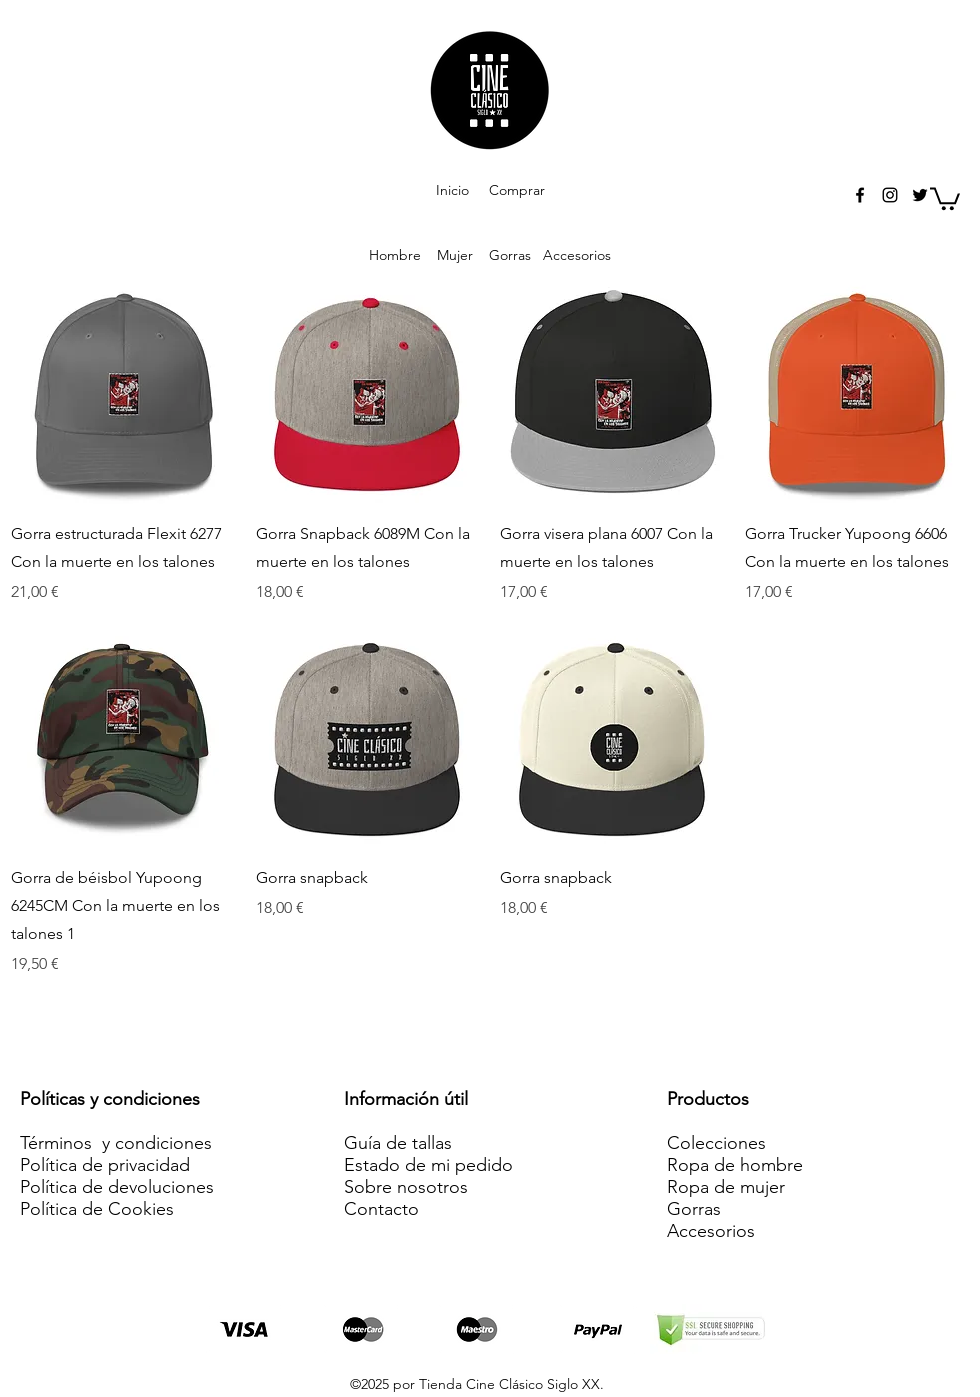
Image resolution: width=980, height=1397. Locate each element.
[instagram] (890, 195)
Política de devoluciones (117, 1187)
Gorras (510, 255)
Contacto (381, 1209)
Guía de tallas (398, 1143)
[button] (945, 197)
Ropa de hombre (735, 1165)
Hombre (395, 255)
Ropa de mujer (726, 1187)
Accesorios (573, 255)
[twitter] (920, 195)
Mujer (455, 255)
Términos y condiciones (116, 1143)
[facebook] (860, 195)
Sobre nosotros (406, 1187)
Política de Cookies (97, 1209)
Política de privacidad (105, 1165)
